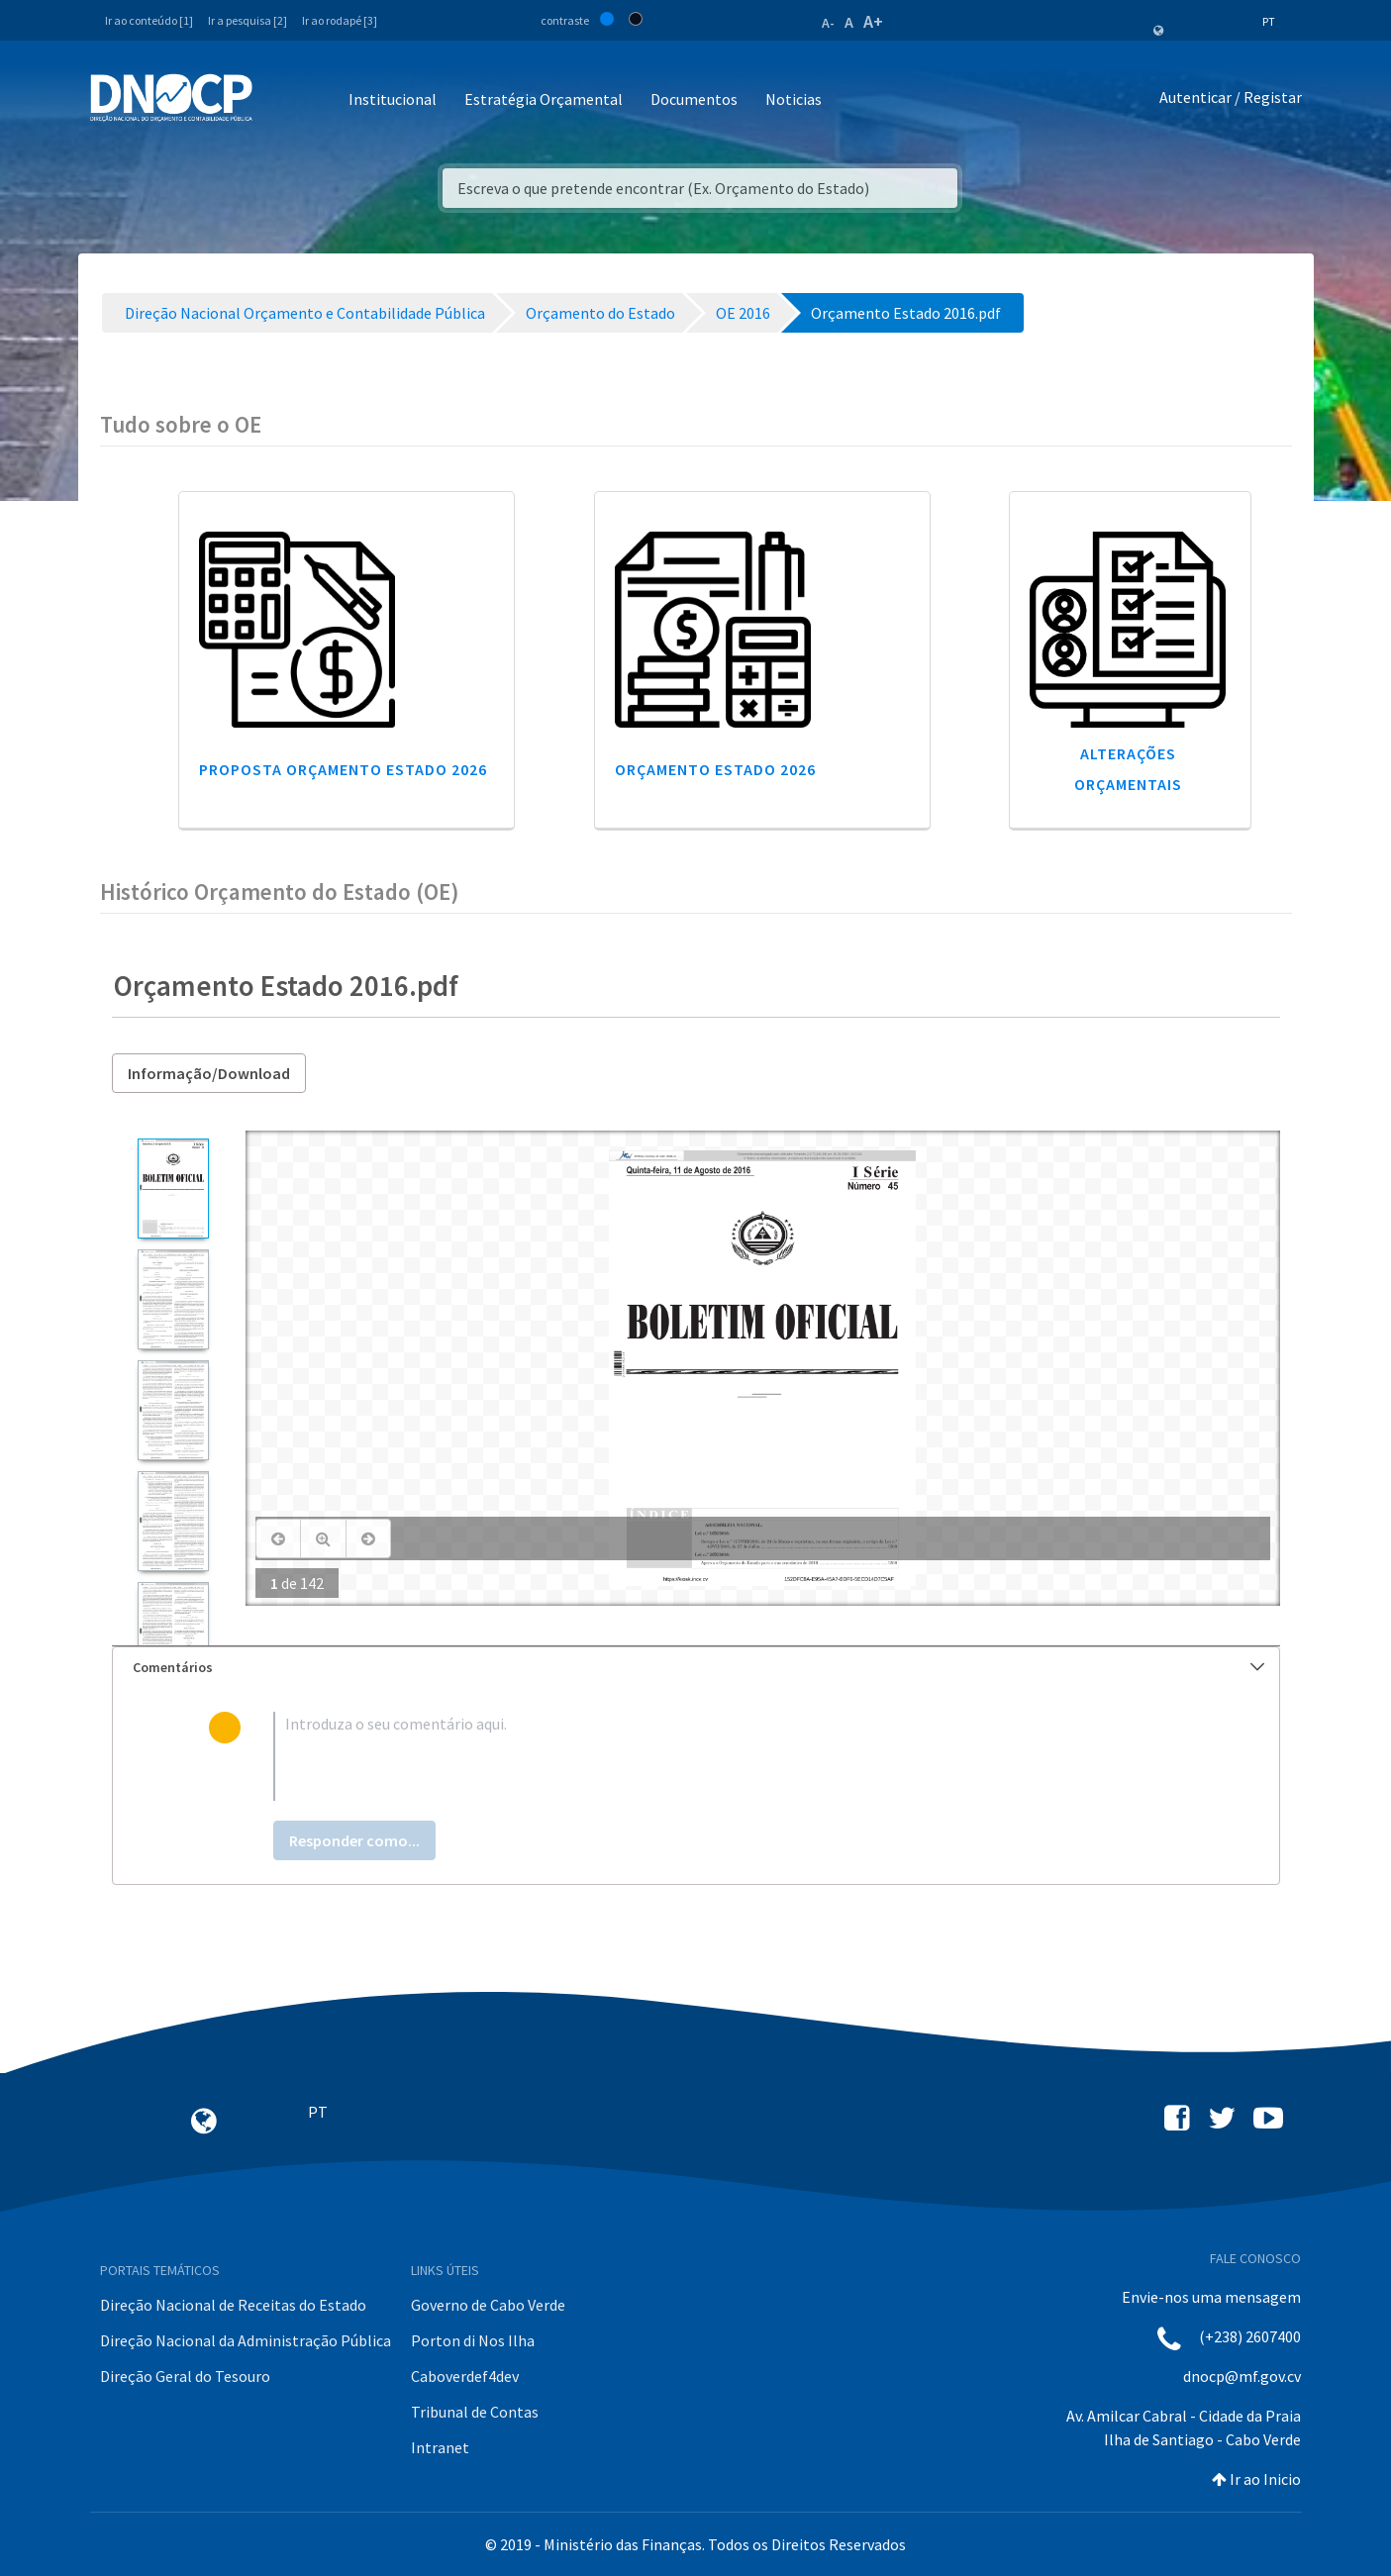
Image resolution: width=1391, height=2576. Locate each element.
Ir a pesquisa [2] (247, 20)
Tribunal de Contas (475, 2412)
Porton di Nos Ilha (473, 2340)
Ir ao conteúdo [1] (149, 20)
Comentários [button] (698, 1667)
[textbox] (727, 1756)
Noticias (793, 99)
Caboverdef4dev (465, 2376)
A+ (873, 21)
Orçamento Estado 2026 (715, 769)
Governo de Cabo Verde (488, 2305)
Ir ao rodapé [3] (339, 20)
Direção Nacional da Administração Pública (245, 2340)
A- (828, 23)
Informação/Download (209, 1073)
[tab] (696, 1667)
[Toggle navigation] (278, 100)
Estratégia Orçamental (543, 99)
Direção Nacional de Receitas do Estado (233, 2305)
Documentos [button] (694, 99)
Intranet (440, 2447)
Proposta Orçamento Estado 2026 (343, 769)
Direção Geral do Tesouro (185, 2376)
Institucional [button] (392, 99)
